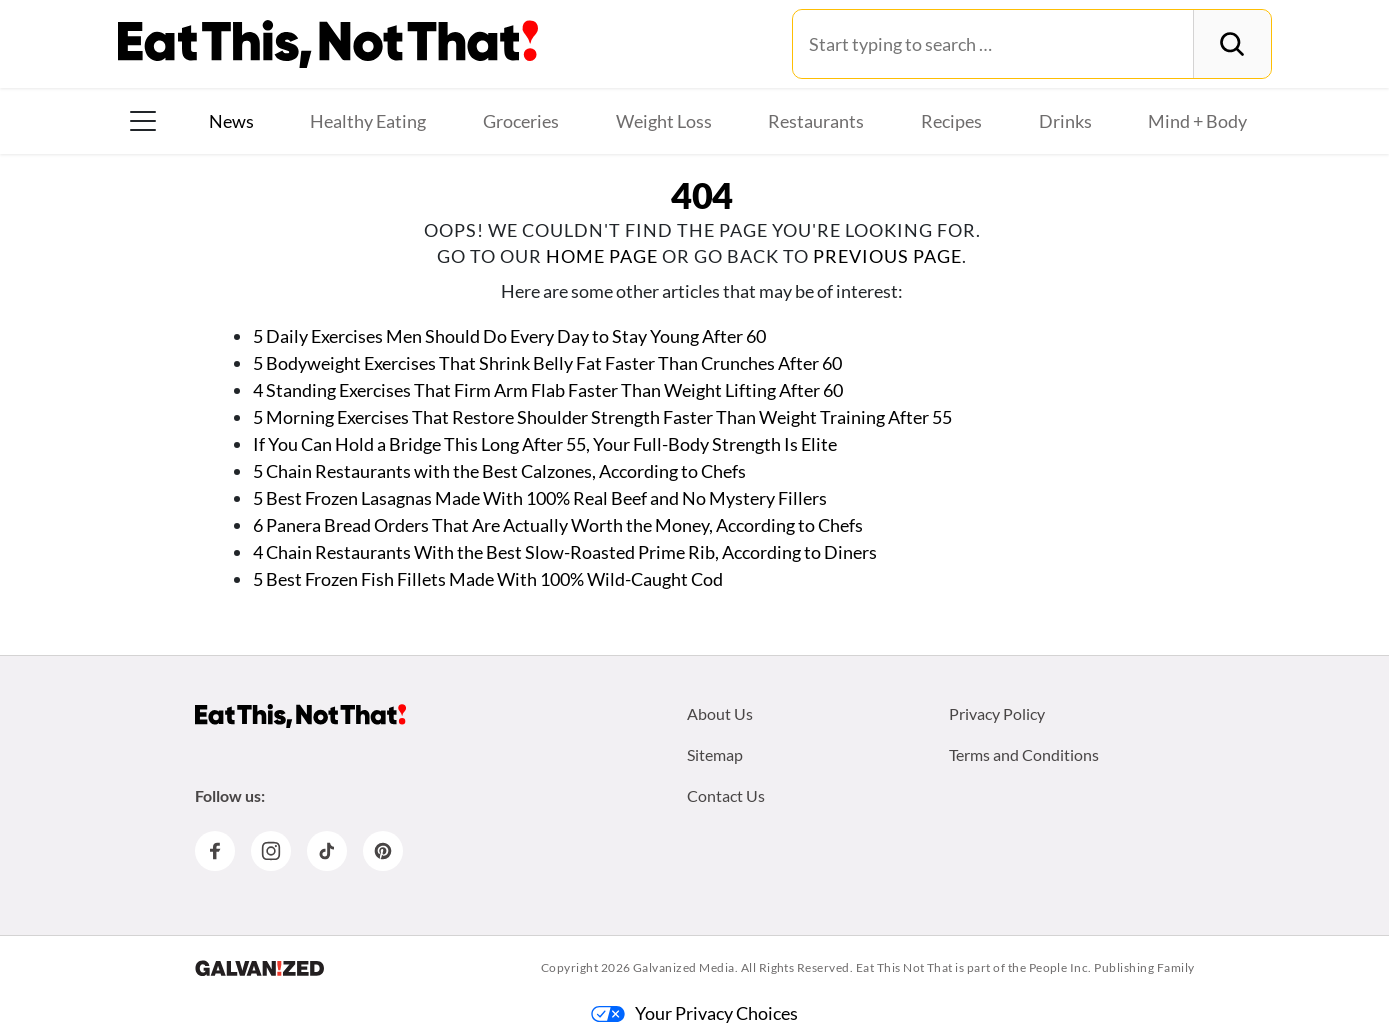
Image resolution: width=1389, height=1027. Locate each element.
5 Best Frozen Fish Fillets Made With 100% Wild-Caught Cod (488, 579)
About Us (720, 713)
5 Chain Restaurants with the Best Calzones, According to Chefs (499, 471)
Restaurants (816, 121)
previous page (887, 256)
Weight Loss (664, 121)
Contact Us (726, 795)
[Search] (1231, 44)
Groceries (521, 121)
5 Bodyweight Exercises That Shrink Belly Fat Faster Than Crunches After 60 (547, 363)
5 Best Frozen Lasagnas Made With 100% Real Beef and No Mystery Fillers (540, 498)
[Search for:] (993, 44)
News (231, 121)
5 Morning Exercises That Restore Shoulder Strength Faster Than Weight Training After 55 (602, 417)
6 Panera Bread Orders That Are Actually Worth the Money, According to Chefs (558, 525)
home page (602, 256)
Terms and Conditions (1024, 754)
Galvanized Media (684, 967)
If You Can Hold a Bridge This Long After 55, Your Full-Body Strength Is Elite (545, 444)
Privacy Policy (997, 713)
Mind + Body (1197, 121)
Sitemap (715, 754)
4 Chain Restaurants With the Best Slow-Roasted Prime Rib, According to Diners (565, 552)
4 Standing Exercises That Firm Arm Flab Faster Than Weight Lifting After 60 (548, 390)
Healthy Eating (368, 121)
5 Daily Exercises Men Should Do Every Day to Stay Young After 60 (509, 336)
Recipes (951, 121)
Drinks (1065, 121)
